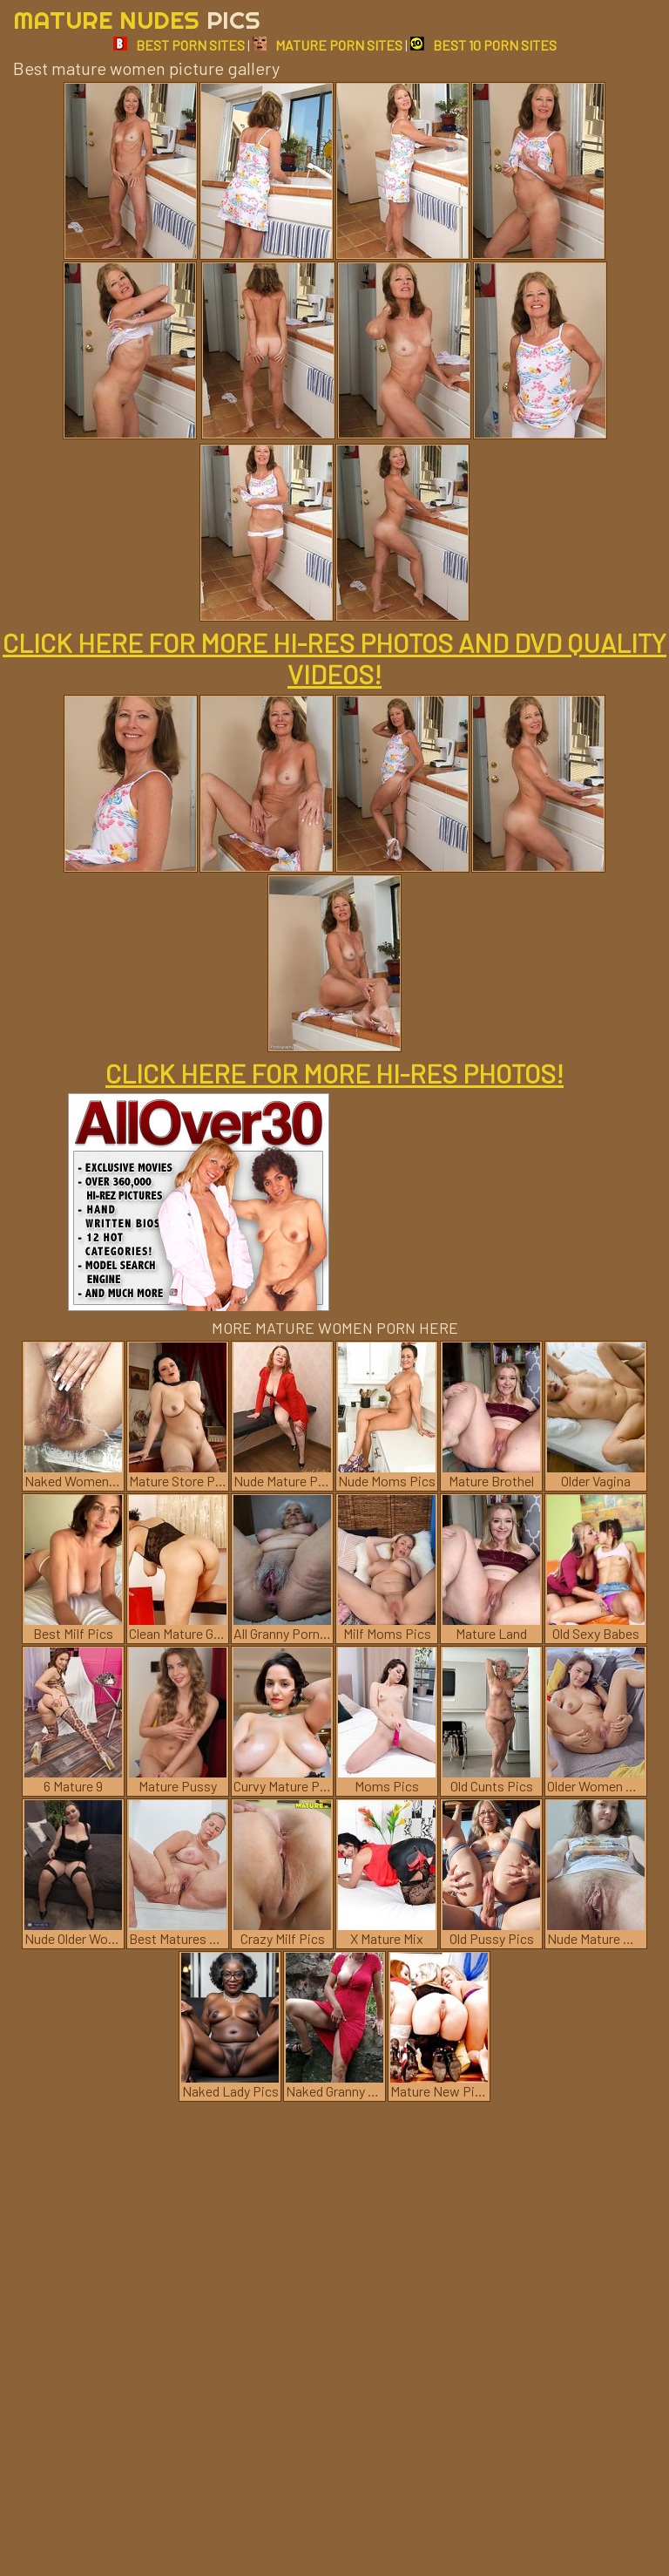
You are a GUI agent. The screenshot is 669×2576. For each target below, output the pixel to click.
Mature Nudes (136, 19)
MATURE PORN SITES (327, 45)
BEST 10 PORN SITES (483, 45)
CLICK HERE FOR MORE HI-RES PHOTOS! (334, 1073)
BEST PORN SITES (179, 45)
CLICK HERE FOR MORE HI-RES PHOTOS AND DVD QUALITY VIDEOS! (334, 658)
